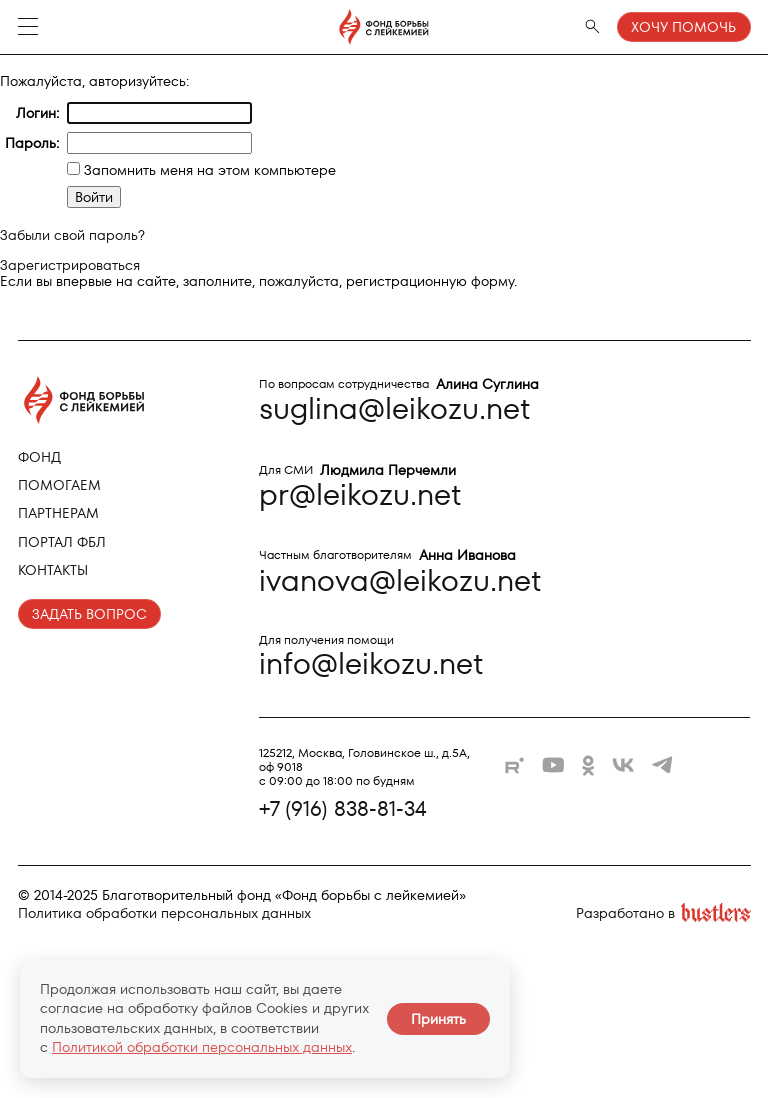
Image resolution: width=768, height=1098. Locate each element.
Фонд (39, 457)
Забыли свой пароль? (72, 235)
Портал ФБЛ (62, 542)
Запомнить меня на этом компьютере (208, 170)
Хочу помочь (683, 27)
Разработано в (663, 913)
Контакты (53, 570)
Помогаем (59, 485)
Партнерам (58, 513)
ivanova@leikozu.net (400, 580)
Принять (438, 1019)
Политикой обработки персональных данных (202, 1047)
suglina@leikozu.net (395, 408)
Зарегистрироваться (70, 265)
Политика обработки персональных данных (164, 913)
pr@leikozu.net (360, 494)
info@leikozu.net (371, 663)
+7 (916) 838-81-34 (343, 809)
